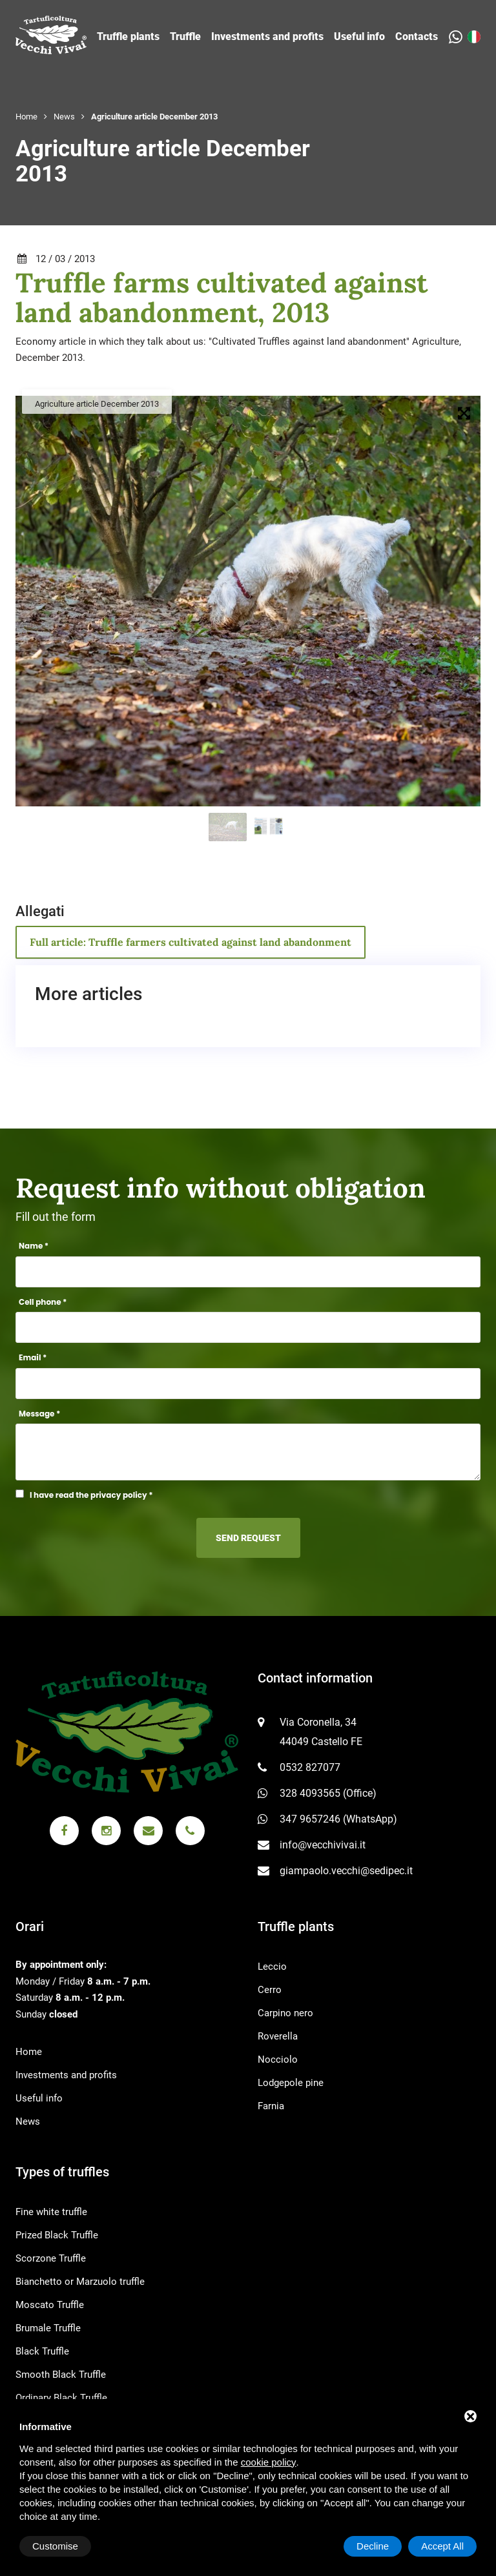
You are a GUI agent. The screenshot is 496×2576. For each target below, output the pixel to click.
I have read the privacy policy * (91, 1494)
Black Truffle (42, 2351)
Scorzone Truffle (51, 2258)
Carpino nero (285, 2013)
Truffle (185, 36)
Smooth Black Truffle (61, 2374)
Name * (33, 1245)
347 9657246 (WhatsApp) (338, 1819)
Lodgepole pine (291, 2083)
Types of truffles (62, 2172)
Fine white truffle (51, 2212)
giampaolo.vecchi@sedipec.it (346, 1871)
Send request (248, 1538)
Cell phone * (43, 1301)
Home (26, 116)
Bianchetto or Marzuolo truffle (80, 2281)
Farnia (271, 2106)
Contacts (416, 36)
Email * (32, 1357)
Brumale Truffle (48, 2328)
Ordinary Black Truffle (61, 2398)
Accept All (442, 2545)
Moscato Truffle (50, 2305)
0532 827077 (310, 1767)
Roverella (278, 2036)
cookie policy (268, 2462)
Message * (39, 1413)
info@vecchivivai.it (323, 1845)
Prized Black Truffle (57, 2235)
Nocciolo (278, 2059)
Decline (372, 2545)
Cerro (270, 1990)
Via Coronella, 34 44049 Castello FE (321, 1732)
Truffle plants (128, 36)
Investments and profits (267, 36)
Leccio (272, 1966)
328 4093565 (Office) (328, 1793)
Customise (55, 2545)
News (64, 116)
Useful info (359, 36)
